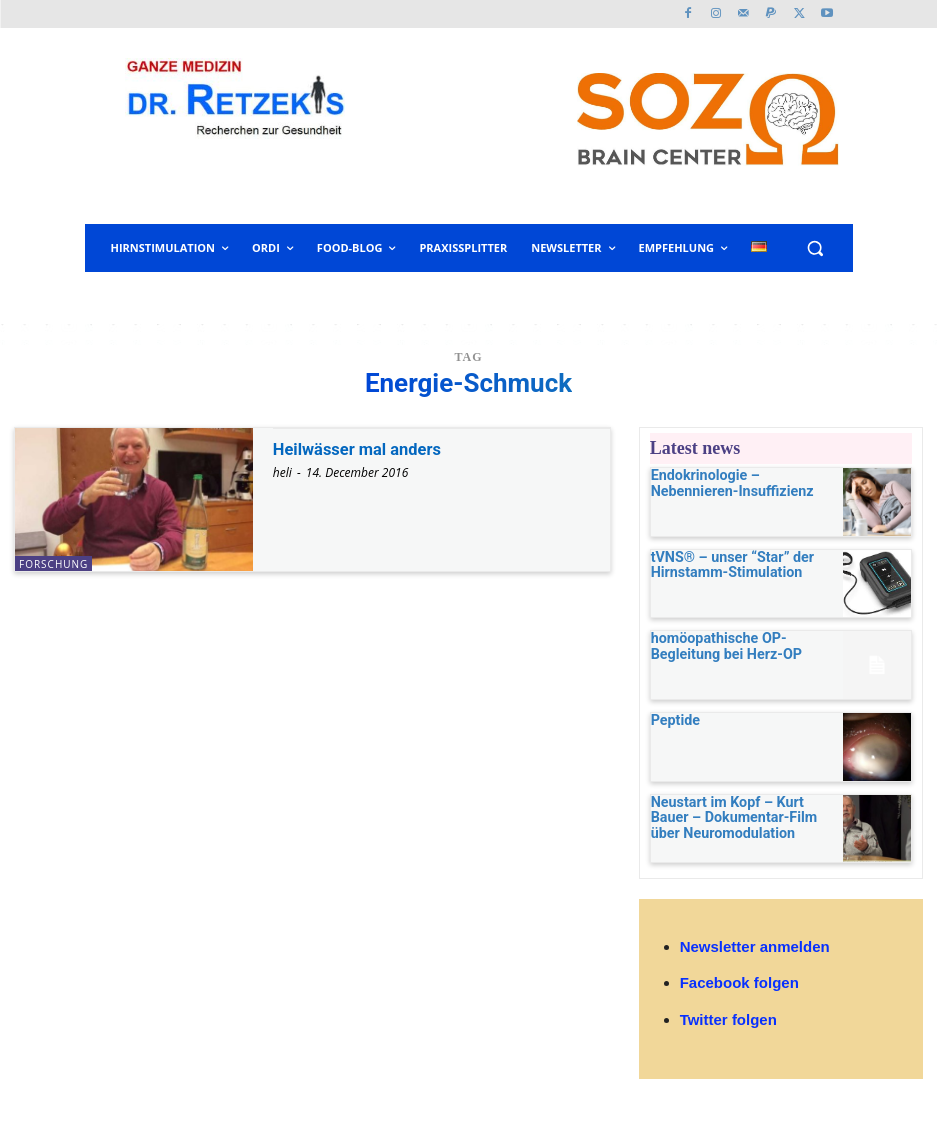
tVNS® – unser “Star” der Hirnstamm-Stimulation (719, 566)
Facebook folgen (739, 992)
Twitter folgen (728, 1029)
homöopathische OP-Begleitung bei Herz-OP (737, 649)
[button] (815, 248)
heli (282, 472)
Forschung (53, 564)
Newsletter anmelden (755, 956)
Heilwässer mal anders (365, 448)
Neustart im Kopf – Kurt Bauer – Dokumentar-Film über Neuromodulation (738, 824)
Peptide (671, 727)
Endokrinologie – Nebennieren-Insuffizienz (735, 482)
